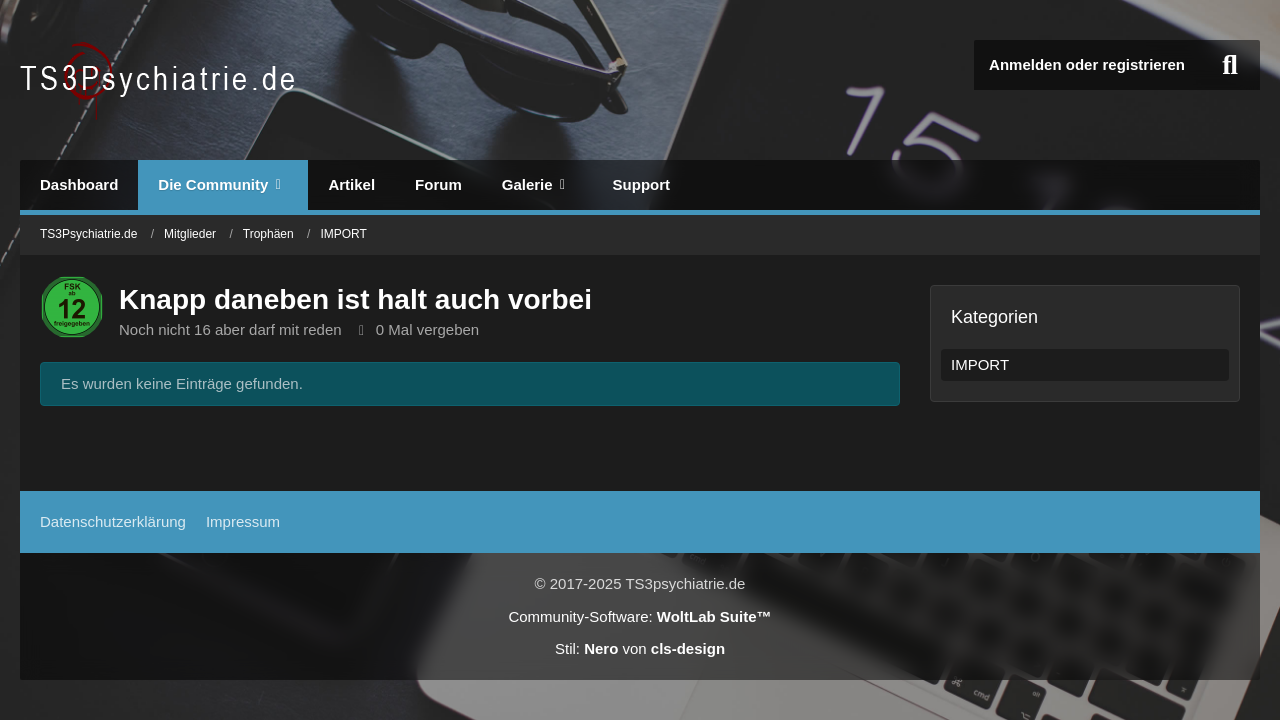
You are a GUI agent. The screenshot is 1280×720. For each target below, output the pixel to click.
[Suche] (1230, 65)
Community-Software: (639, 616)
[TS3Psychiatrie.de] (160, 80)
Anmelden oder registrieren (1087, 64)
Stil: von (640, 648)
